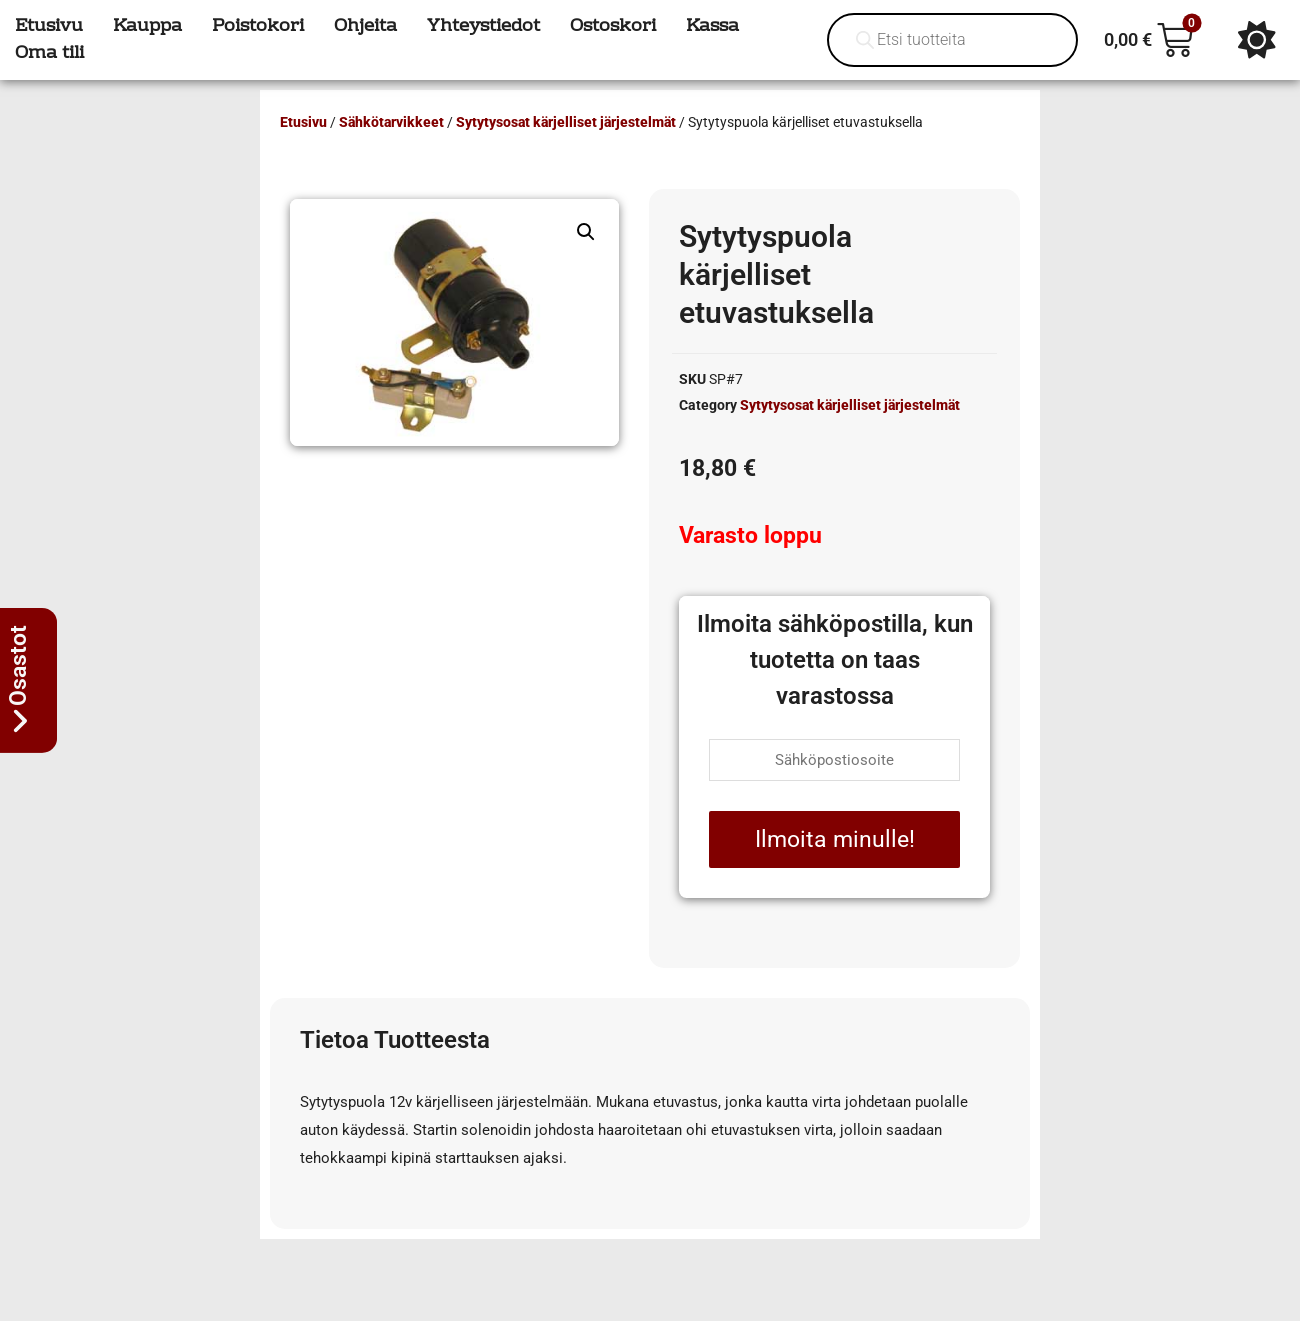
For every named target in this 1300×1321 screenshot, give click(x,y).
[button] (586, 232)
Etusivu (303, 122)
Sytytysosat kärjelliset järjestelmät (566, 122)
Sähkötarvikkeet (391, 122)
